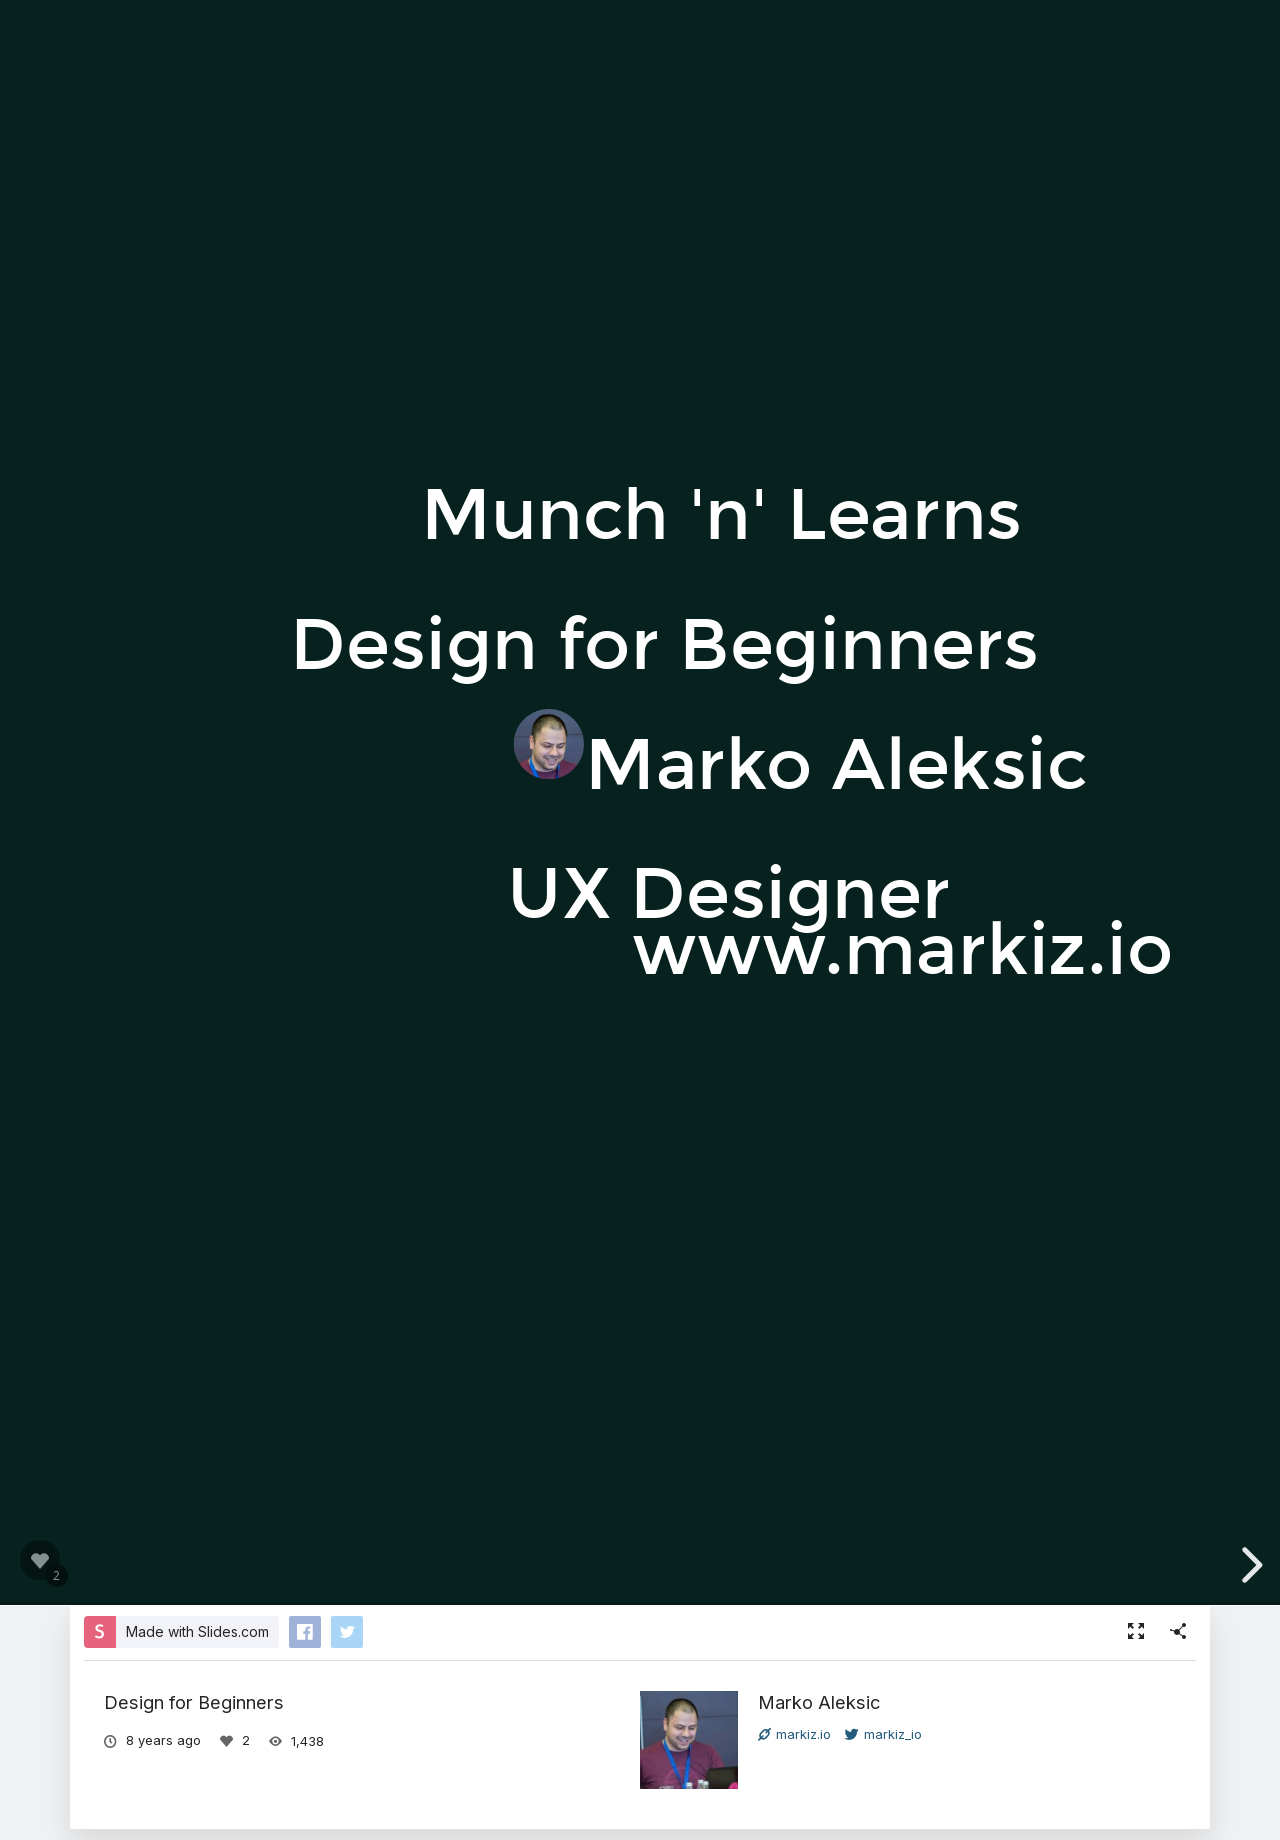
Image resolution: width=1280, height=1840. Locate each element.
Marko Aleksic (819, 1702)
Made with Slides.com (197, 1631)
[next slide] (1249, 1565)
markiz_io (883, 1734)
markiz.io (794, 1734)
